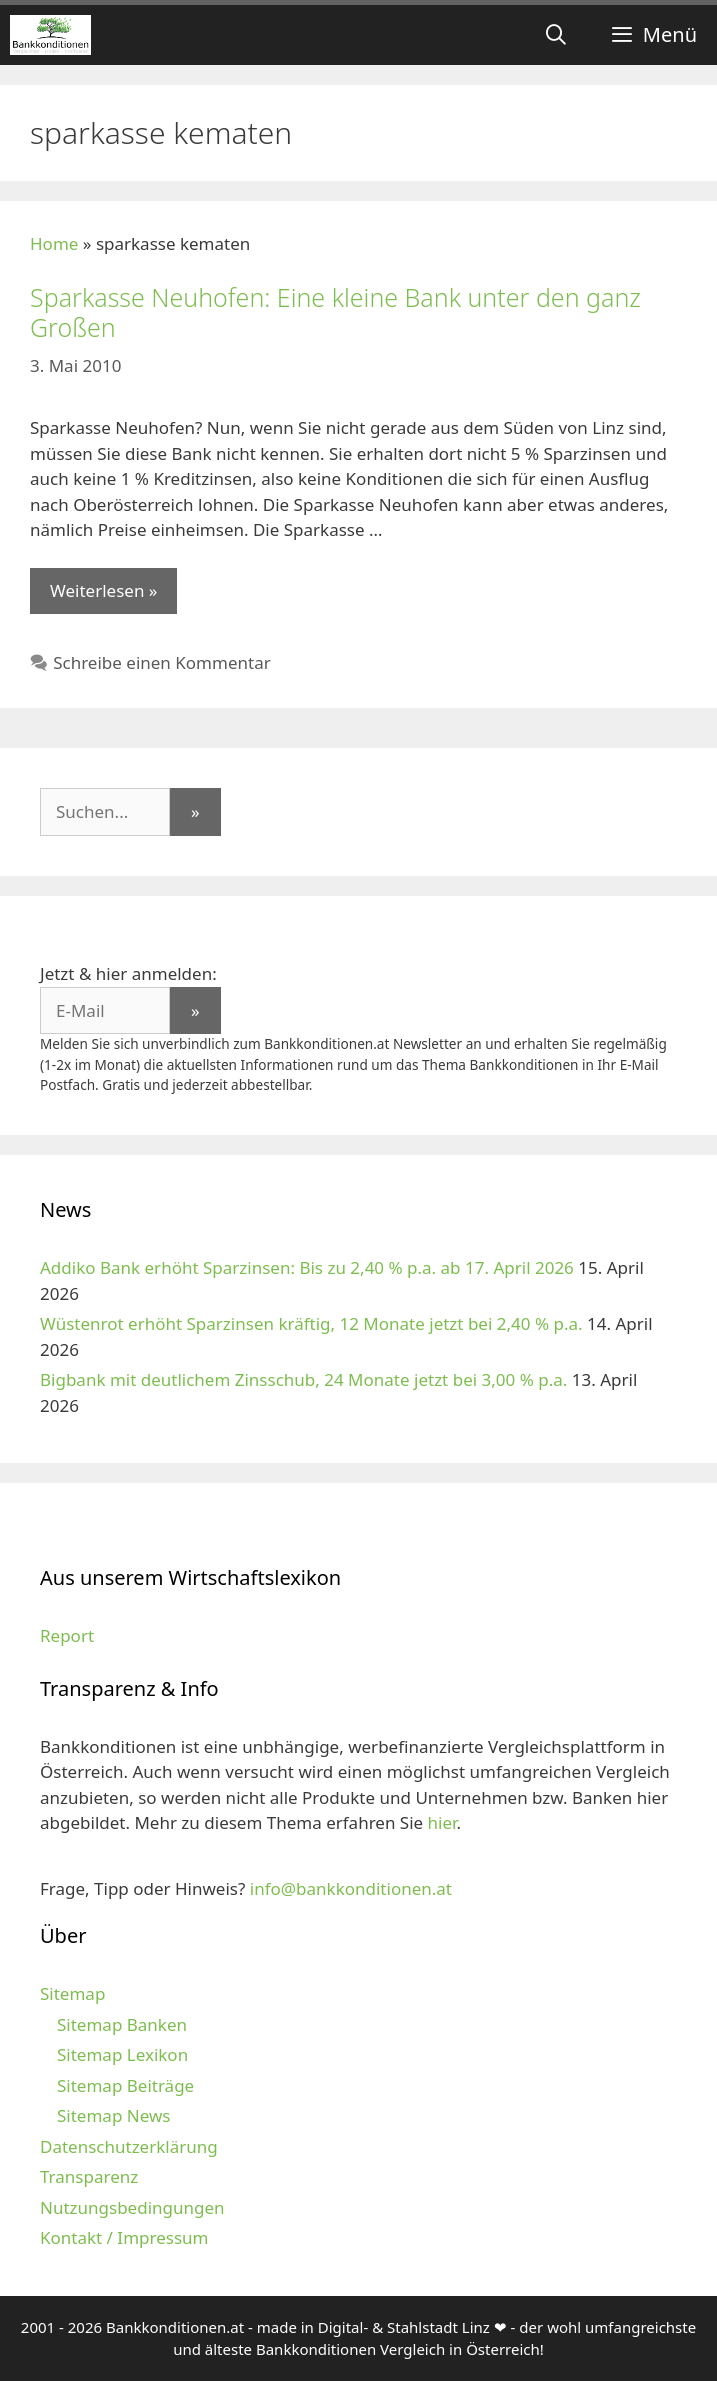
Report (67, 1635)
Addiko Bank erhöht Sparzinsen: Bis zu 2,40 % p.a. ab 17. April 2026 (307, 1267)
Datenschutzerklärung (129, 2146)
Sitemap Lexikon (122, 2054)
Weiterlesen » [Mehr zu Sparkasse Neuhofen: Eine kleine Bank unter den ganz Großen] (103, 590)
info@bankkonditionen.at (351, 1888)
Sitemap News (113, 2115)
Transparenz (89, 2176)
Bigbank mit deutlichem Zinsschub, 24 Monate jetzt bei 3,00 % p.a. (303, 1379)
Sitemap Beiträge (125, 2085)
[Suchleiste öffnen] (556, 35)
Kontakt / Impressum (124, 2237)
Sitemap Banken (122, 2024)
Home (54, 243)
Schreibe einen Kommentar (162, 662)
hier (442, 1822)
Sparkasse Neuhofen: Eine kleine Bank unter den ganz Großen (335, 312)
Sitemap (72, 1993)
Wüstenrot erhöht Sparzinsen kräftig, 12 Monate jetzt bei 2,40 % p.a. (311, 1323)
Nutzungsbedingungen (132, 2207)
